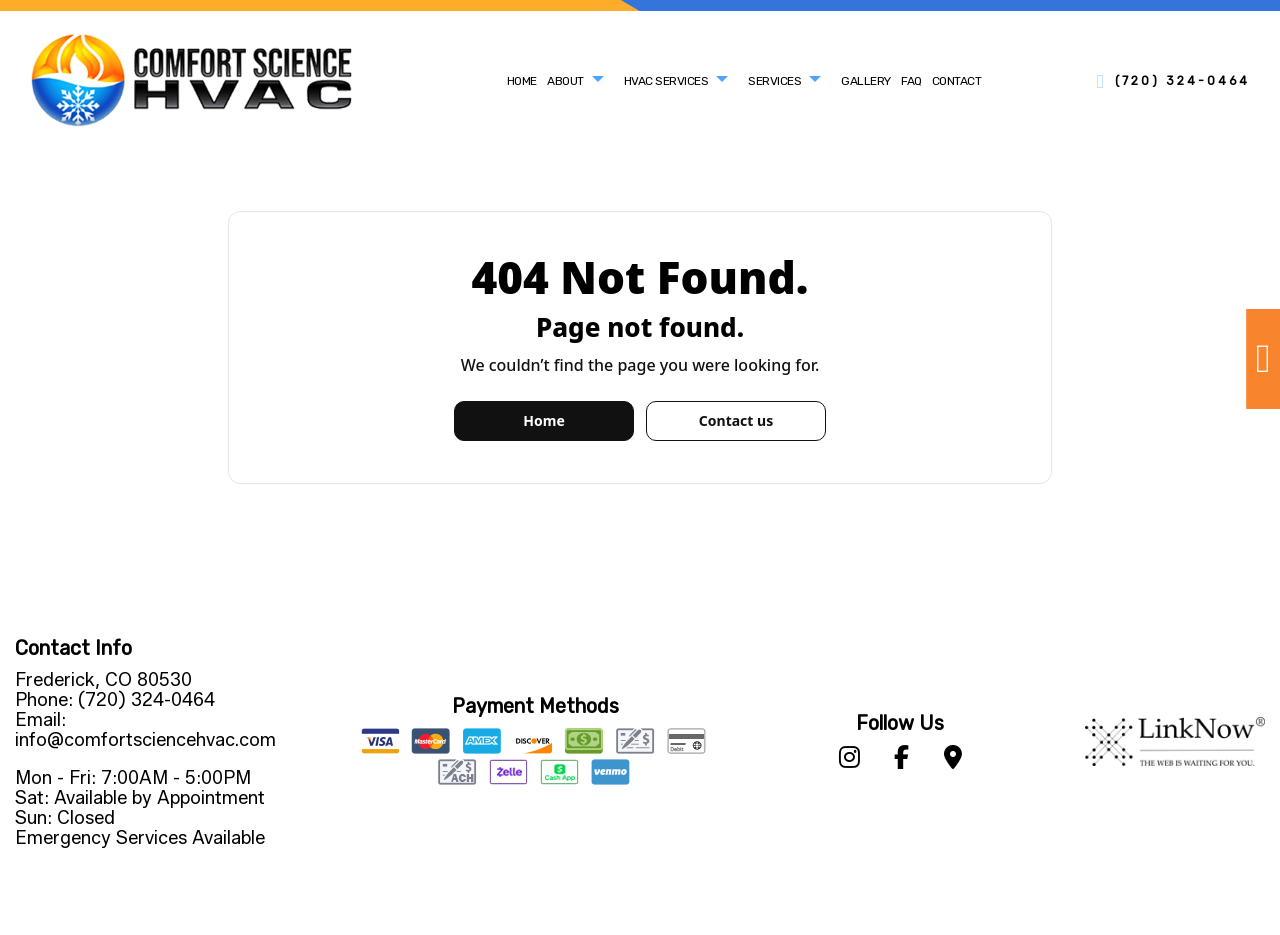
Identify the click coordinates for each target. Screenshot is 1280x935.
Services (774, 81)
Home (522, 81)
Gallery (866, 81)
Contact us (736, 420)
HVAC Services (666, 81)
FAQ (911, 81)
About (565, 81)
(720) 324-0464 (1182, 81)
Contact (957, 81)
